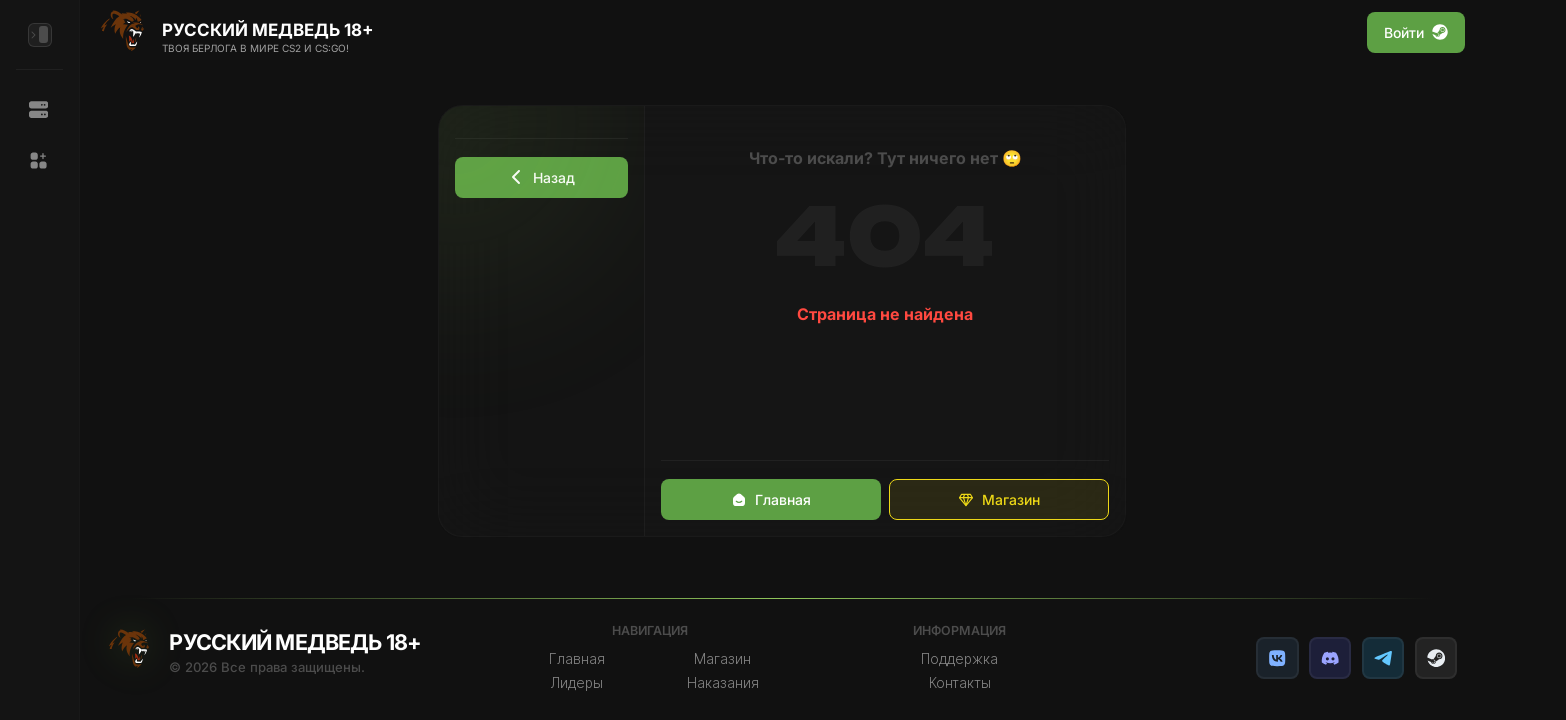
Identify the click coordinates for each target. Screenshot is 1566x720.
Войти (1416, 32)
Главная (771, 499)
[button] (39, 161)
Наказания (723, 683)
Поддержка (959, 659)
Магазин (999, 499)
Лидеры (577, 683)
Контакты (960, 683)
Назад (542, 177)
